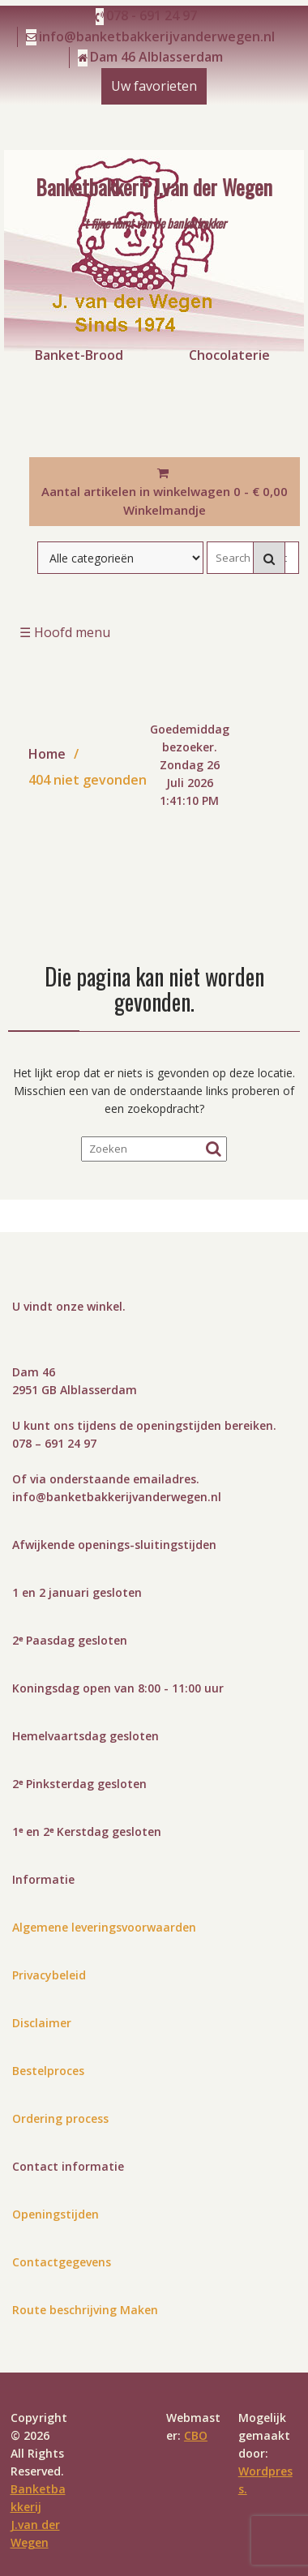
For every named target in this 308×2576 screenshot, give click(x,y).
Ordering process (60, 2118)
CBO (195, 2435)
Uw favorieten (154, 86)
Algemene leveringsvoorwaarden (104, 1927)
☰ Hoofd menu (64, 632)
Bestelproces (48, 2070)
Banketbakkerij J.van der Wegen (154, 186)
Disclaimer (41, 2022)
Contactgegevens (61, 2262)
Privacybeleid (49, 1975)
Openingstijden (55, 2214)
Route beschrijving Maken (85, 2309)
